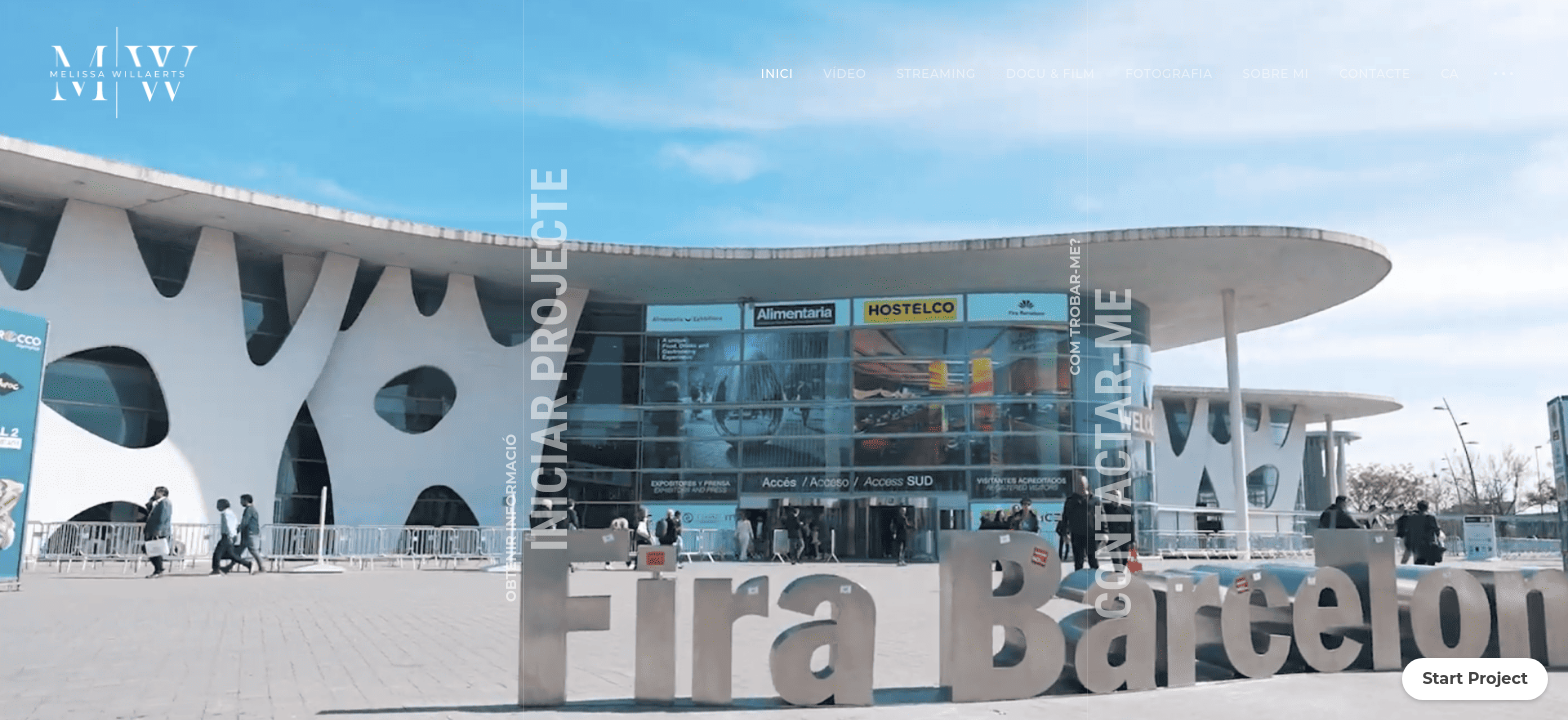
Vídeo (844, 73)
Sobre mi (1276, 73)
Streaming (936, 73)
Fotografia (1168, 73)
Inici (777, 73)
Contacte (1375, 73)
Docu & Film (1050, 73)
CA (1450, 73)
